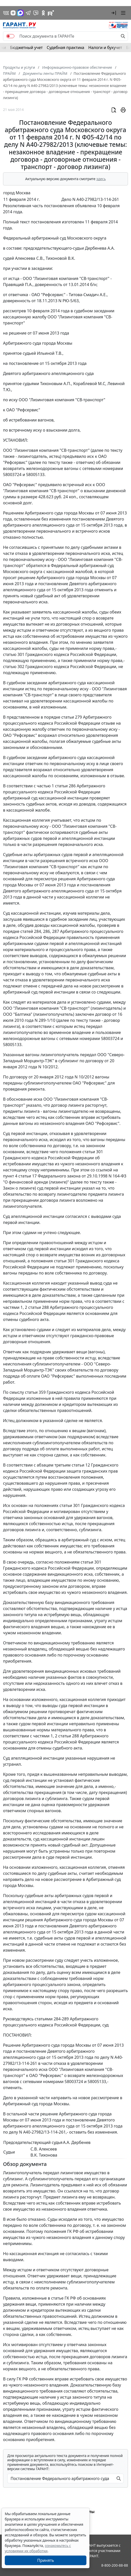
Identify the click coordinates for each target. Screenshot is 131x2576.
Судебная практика (65, 47)
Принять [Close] (45, 2560)
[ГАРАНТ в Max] (20, 13)
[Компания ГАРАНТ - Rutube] (51, 13)
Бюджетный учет (26, 47)
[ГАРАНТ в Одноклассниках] (43, 13)
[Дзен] (13, 12)
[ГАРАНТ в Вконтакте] (6, 13)
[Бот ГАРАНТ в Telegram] (36, 13)
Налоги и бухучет (105, 47)
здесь (101, 178)
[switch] (10, 36)
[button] (113, 13)
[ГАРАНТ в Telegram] (28, 13)
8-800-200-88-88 (114, 2565)
